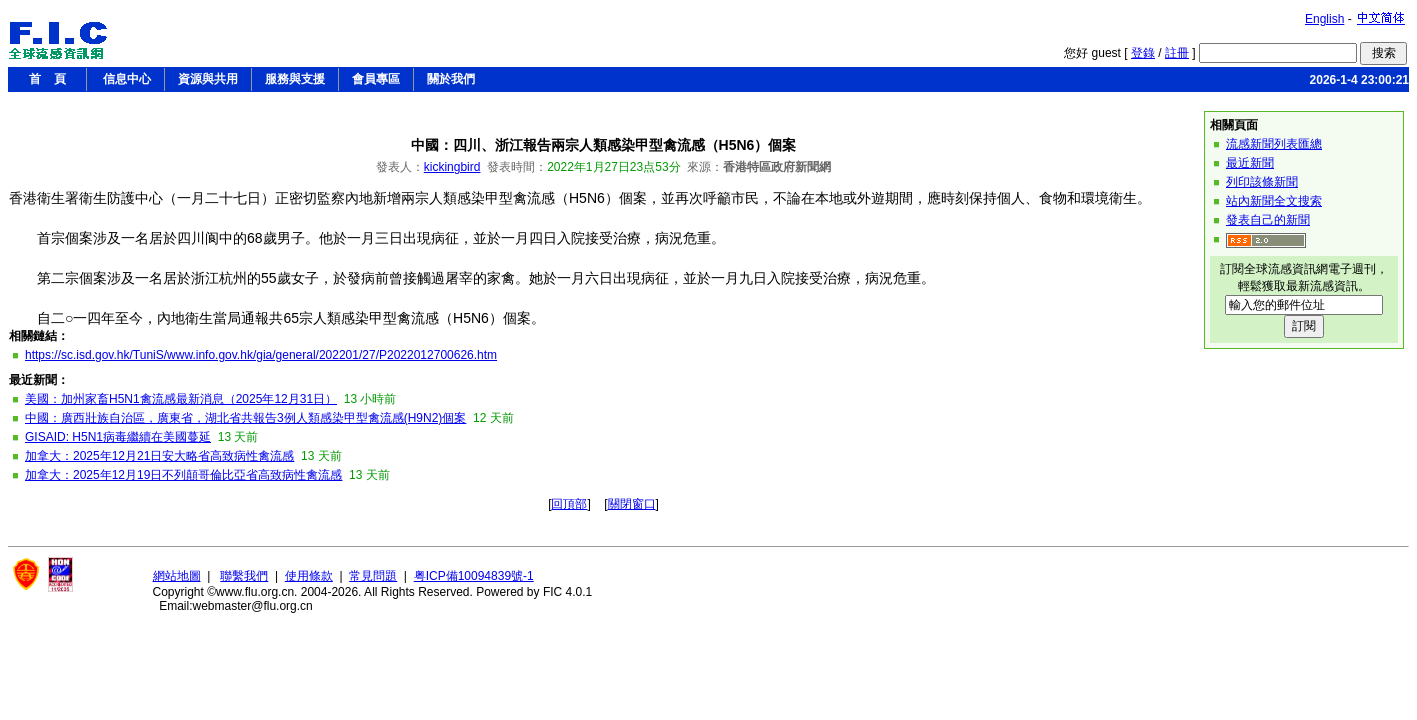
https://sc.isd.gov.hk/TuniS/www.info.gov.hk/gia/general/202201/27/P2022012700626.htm (261, 355)
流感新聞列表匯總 (1274, 144)
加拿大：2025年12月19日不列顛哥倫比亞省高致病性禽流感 (183, 475)
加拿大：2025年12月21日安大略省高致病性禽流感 (159, 456)
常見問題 (373, 576)
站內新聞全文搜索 (1274, 201)
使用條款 (309, 576)
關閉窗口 (632, 504)
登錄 (1143, 53)
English (1324, 19)
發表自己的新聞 (1268, 220)
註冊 (1177, 53)
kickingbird (452, 167)
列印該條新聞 (1262, 182)
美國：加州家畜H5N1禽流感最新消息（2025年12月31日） (181, 399)
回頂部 (569, 504)
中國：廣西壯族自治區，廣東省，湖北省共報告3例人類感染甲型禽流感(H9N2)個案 (245, 418)
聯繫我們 (244, 576)
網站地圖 (177, 576)
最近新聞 (1250, 163)
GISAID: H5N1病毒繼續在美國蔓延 (118, 437)
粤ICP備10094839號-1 (474, 576)
